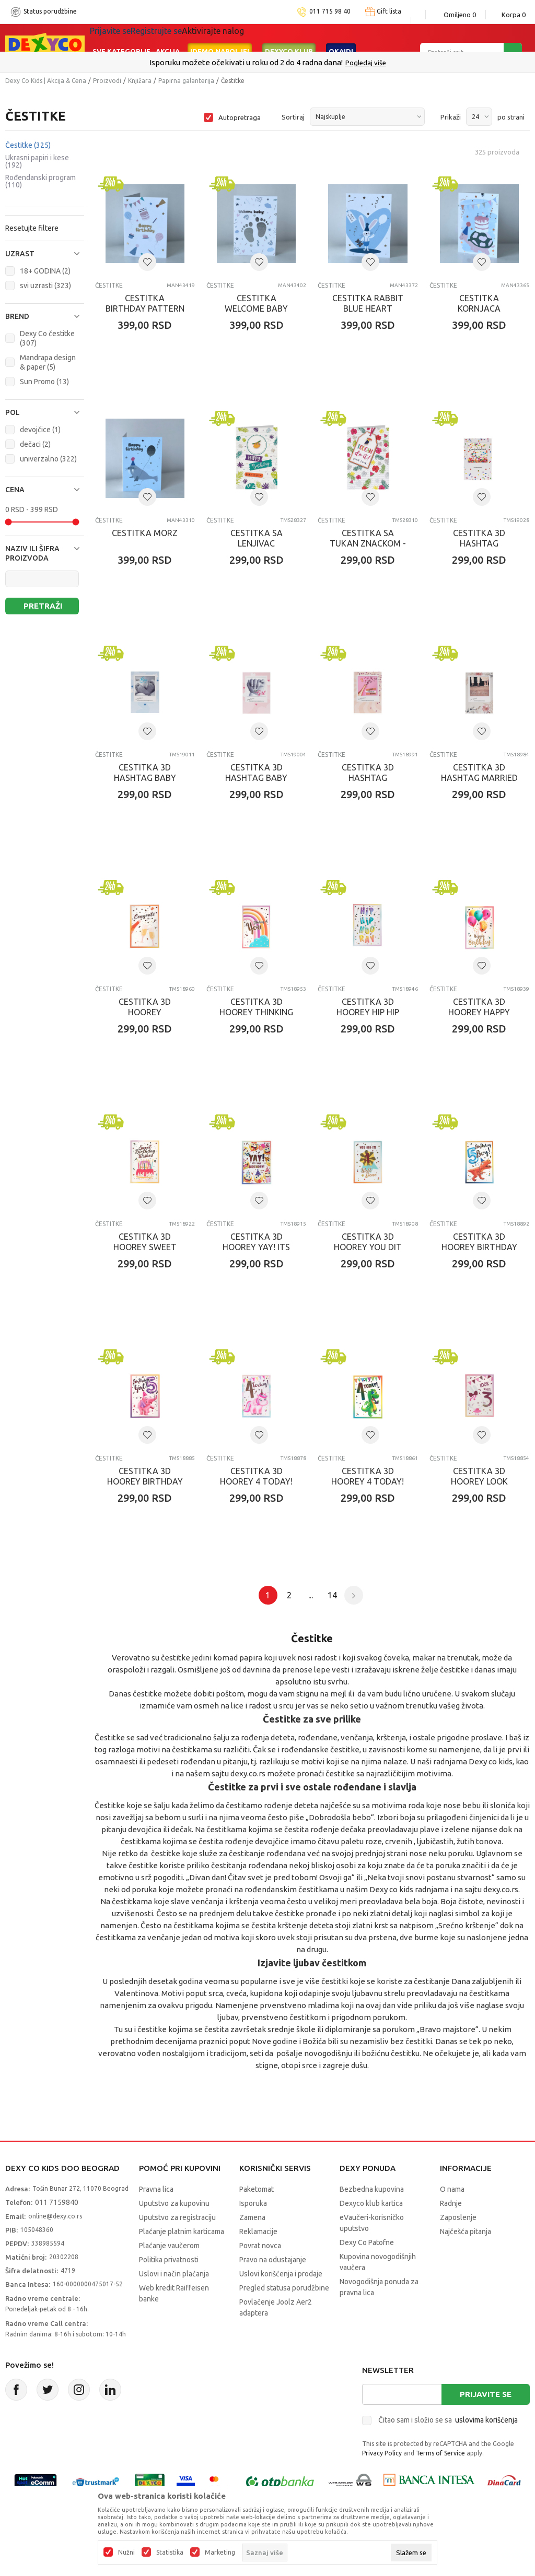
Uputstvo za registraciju (177, 2217)
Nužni (126, 2552)
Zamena (252, 2217)
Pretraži (43, 605)
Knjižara (140, 80)
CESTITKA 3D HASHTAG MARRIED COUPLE (479, 778)
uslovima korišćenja (486, 2420)
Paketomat (256, 2189)
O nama (452, 2189)
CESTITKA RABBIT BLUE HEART (367, 303)
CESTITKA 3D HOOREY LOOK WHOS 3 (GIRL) (479, 1481)
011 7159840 (56, 2202)
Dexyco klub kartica (371, 2203)
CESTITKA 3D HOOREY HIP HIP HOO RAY (367, 1012)
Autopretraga (239, 117)
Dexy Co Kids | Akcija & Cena (45, 80)
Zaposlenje (458, 2217)
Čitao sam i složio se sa (448, 2420)
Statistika (169, 2552)
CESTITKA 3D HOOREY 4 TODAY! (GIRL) (256, 1481)
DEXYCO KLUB (289, 37)
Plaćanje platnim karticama (181, 2231)
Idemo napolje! (219, 37)
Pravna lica (156, 2189)
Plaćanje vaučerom (169, 2245)
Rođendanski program (40, 181)
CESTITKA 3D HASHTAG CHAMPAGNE (368, 778)
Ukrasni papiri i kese (37, 161)
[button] (44, 253)
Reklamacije (258, 2231)
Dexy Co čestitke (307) (47, 338)
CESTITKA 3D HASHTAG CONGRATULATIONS (479, 543)
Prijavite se (485, 2394)
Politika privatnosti (169, 2260)
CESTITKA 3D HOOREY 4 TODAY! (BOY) (367, 1481)
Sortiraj (293, 117)
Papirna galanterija (186, 80)
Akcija (168, 37)
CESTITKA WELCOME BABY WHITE (256, 308)
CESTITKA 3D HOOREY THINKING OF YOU (256, 1012)
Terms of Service (440, 2453)
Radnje (451, 2203)
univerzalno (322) (48, 459)
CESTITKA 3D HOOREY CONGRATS (145, 1012)
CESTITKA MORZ (145, 533)
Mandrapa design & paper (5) (48, 362)
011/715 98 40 (305, 62)
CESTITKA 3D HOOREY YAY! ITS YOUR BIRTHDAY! (256, 1247)
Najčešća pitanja (465, 2231)
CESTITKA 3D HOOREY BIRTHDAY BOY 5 (479, 1247)
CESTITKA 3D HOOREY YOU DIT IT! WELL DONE (368, 1247)
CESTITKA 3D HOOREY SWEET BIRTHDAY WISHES (145, 1247)
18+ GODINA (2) (45, 271)
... (310, 1595)
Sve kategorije (121, 37)
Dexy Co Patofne (367, 2242)
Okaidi (341, 37)
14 (332, 1595)
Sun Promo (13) (44, 381)
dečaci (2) (35, 444)
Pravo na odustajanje (272, 2260)
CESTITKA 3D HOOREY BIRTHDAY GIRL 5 (145, 1481)
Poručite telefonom (245, 62)
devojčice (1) (40, 429)
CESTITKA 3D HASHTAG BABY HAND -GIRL (256, 778)
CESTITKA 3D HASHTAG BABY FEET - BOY (145, 778)
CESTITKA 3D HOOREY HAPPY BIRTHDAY (479, 1012)
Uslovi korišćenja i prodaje (280, 2274)
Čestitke (28, 145)
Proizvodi (107, 80)
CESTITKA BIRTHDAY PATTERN (145, 303)
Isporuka (253, 2203)
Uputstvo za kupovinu (174, 2203)
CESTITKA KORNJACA (479, 303)
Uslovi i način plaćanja (174, 2274)
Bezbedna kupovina (372, 2189)
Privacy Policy (382, 2453)
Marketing (220, 2552)
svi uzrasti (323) (45, 285)
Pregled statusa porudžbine (284, 2288)
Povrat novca (260, 2245)
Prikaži (450, 117)
